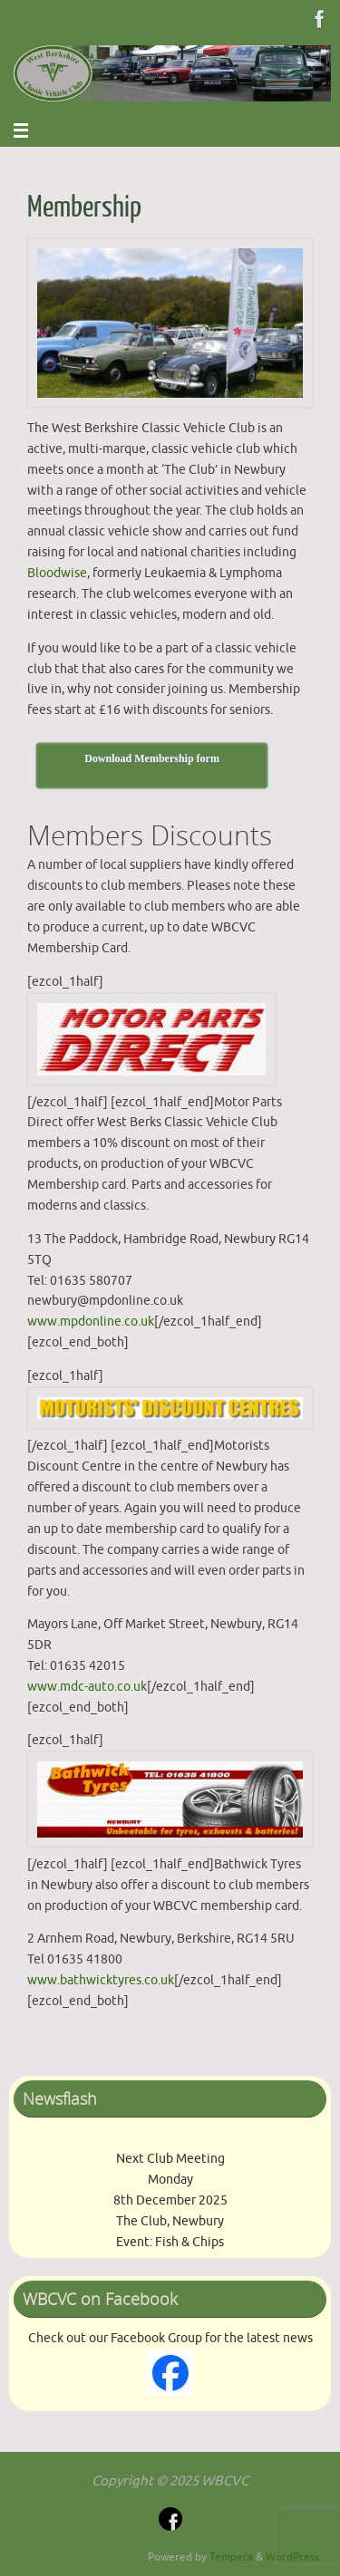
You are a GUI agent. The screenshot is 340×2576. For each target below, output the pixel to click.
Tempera (231, 2557)
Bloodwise (57, 573)
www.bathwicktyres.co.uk (100, 1980)
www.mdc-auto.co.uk (87, 1686)
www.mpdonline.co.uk (90, 1321)
